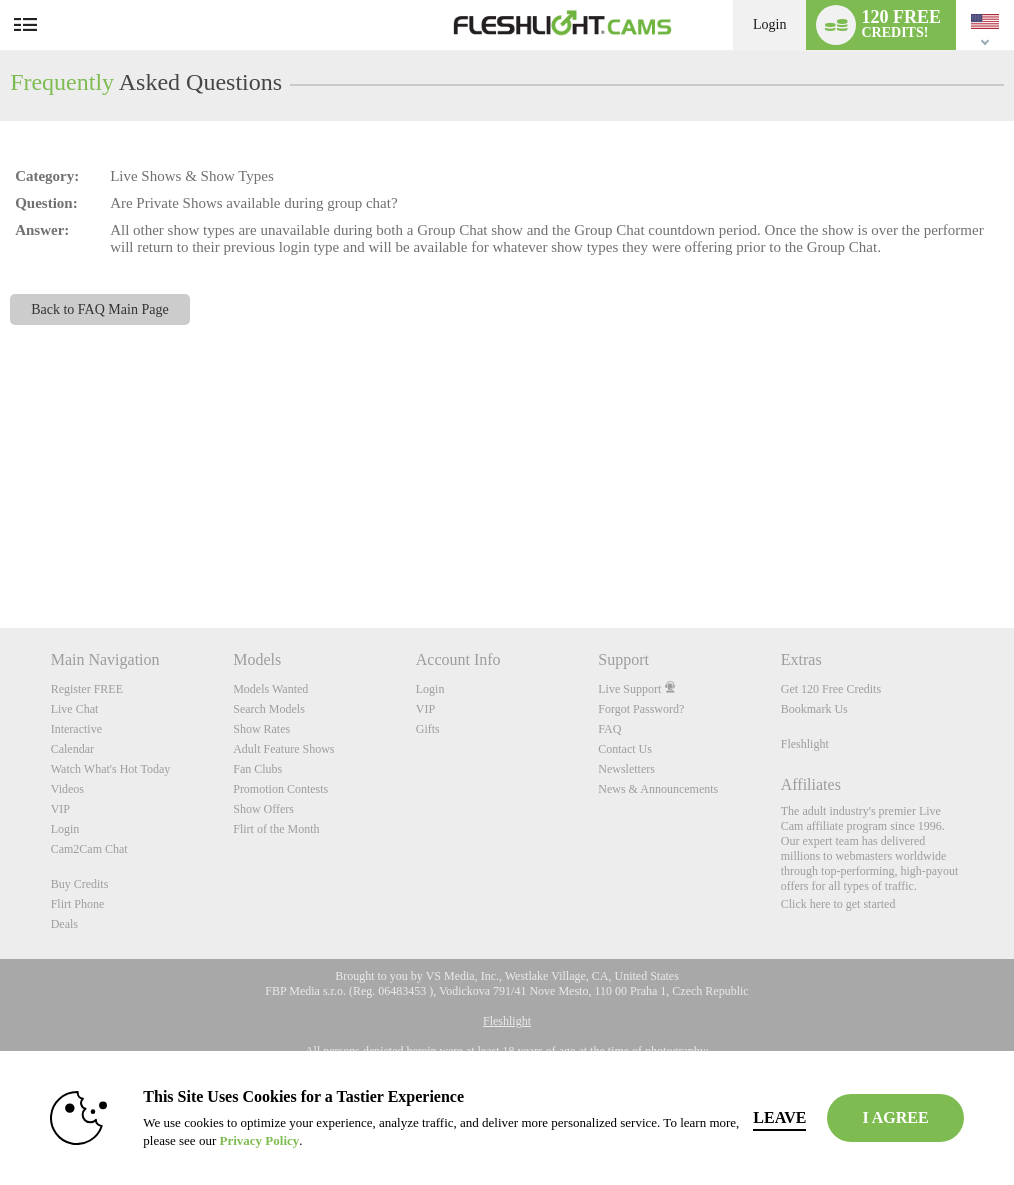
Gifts (428, 729)
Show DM (0, 553)
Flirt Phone (78, 904)
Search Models (269, 709)
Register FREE (87, 689)
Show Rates (261, 729)
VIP (60, 809)
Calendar (72, 749)
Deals (64, 924)
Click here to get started (838, 904)
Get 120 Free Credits (831, 689)
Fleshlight (805, 744)
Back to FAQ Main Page (100, 309)
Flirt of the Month (276, 829)
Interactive (76, 729)
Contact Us (625, 749)
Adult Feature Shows (283, 749)
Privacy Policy (259, 1140)
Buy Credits (80, 884)
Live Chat (75, 709)
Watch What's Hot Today (111, 769)
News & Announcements (658, 789)
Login (769, 24)
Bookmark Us (814, 709)
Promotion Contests (280, 789)
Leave (779, 1117)
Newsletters (626, 769)
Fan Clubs (257, 769)
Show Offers (263, 809)
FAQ (609, 729)
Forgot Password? (641, 709)
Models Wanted (270, 689)
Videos (67, 789)
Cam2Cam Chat (89, 849)
